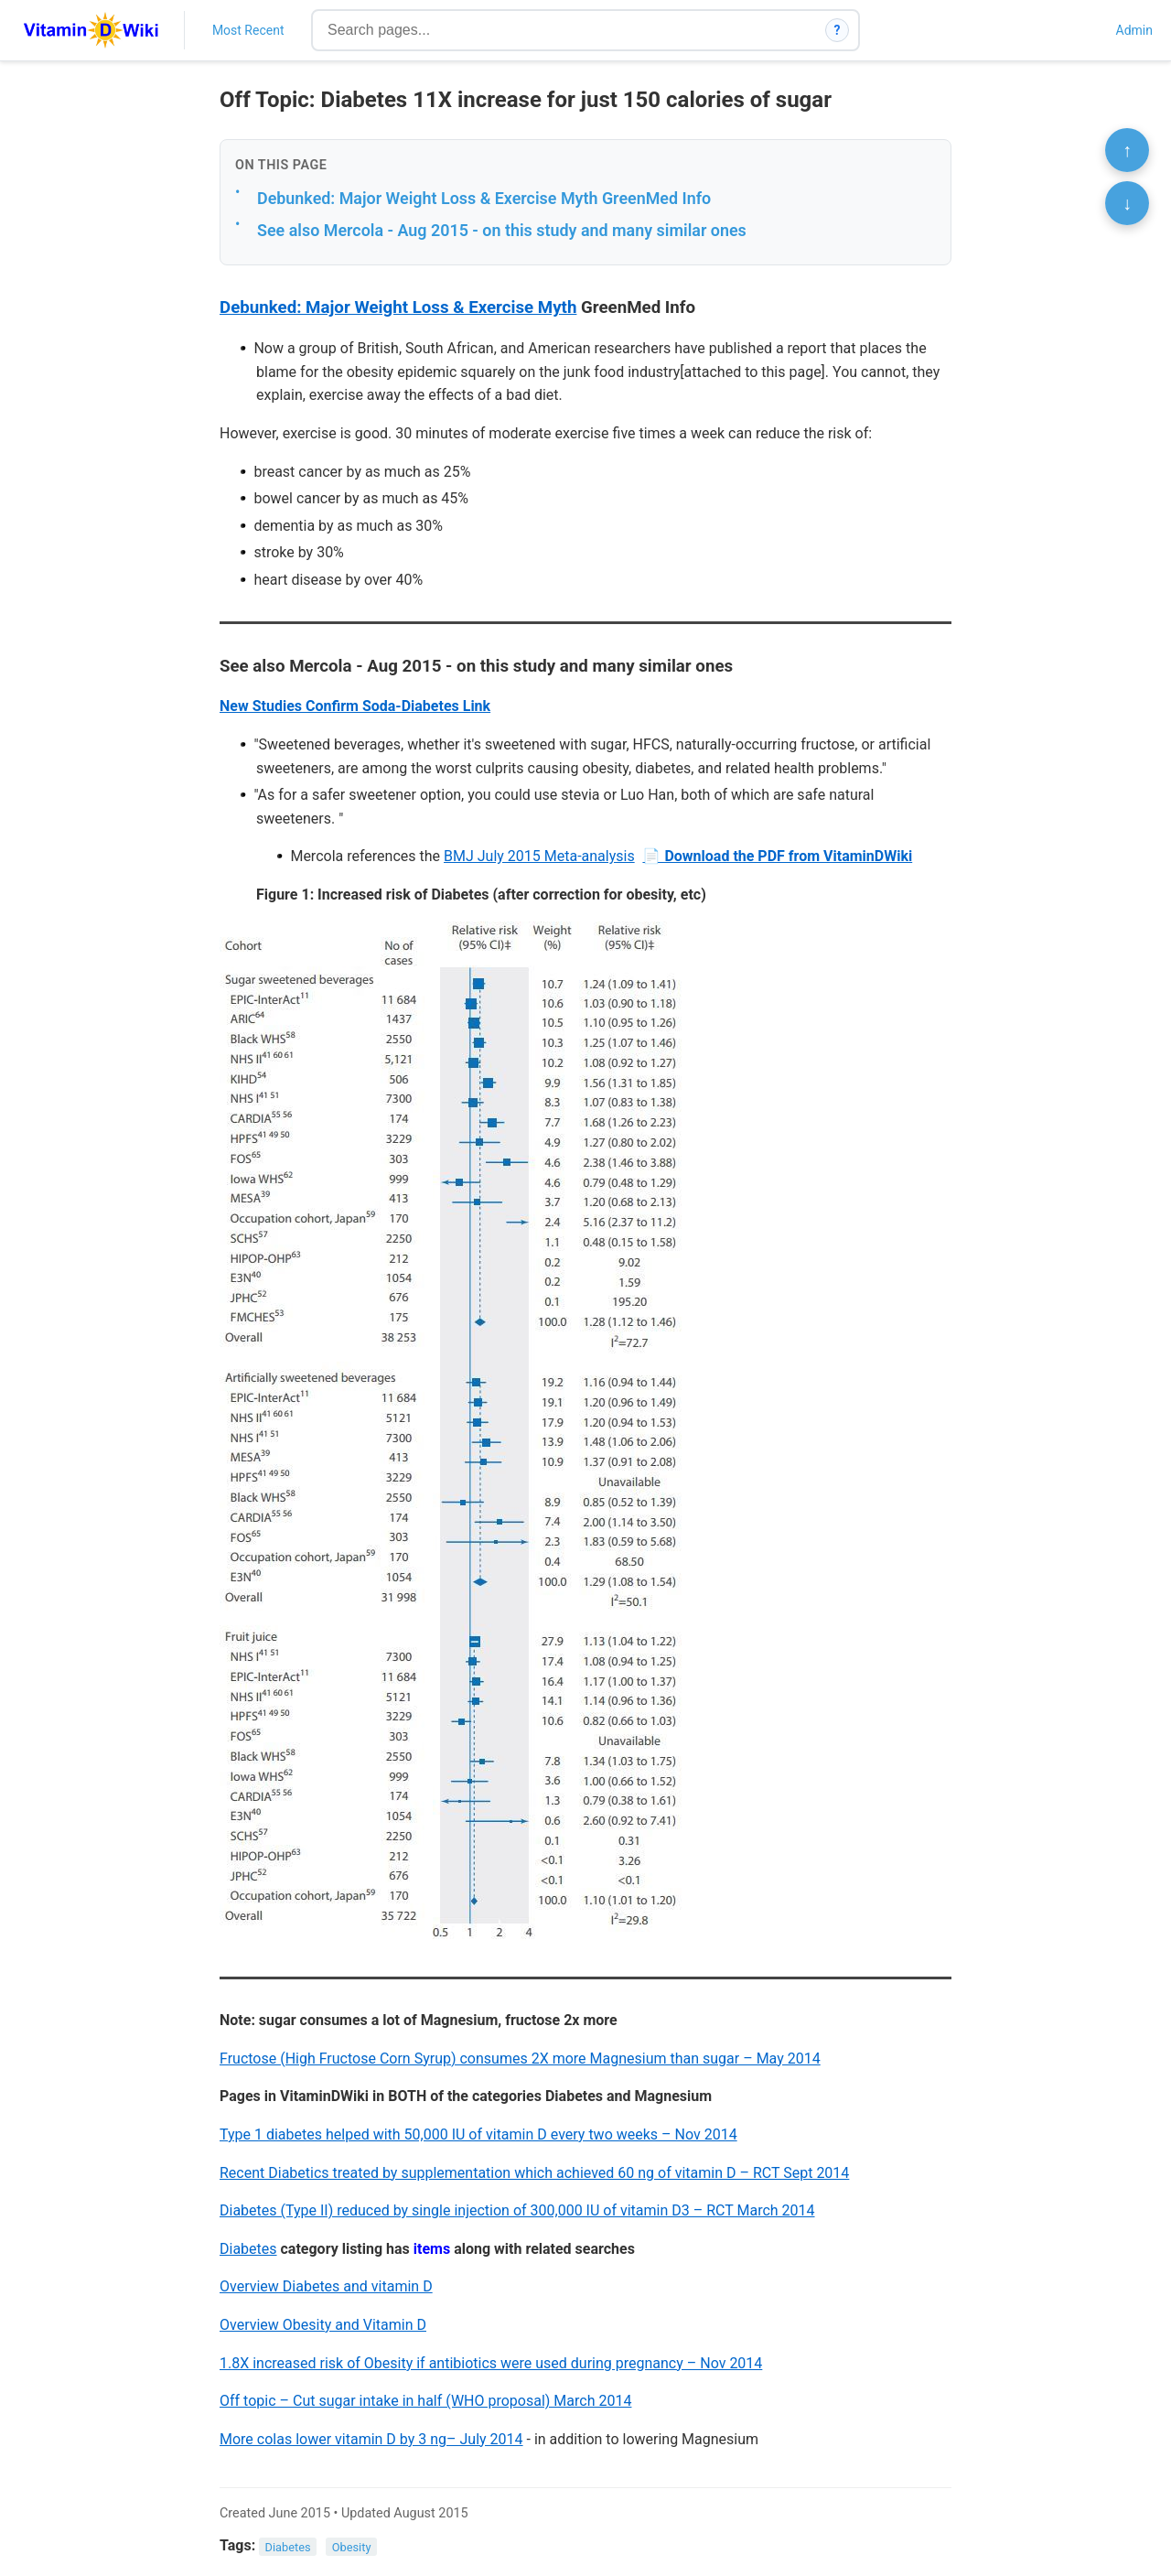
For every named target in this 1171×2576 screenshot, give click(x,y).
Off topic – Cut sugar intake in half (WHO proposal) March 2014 (425, 2400)
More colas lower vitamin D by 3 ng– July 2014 (371, 2439)
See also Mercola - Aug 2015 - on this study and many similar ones (502, 230)
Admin (1134, 30)
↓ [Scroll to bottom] (1127, 203)
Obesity (351, 2546)
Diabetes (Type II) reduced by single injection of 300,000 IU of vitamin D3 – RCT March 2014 (517, 2210)
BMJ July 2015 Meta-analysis (539, 856)
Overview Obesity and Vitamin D (323, 2324)
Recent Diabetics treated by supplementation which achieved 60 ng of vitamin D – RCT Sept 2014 (534, 2173)
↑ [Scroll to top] (1127, 150)
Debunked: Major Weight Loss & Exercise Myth (398, 307)
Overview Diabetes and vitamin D (326, 2286)
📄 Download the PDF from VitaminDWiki (777, 856)
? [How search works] (837, 30)
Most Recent (248, 30)
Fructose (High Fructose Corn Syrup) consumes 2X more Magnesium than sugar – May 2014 (520, 2058)
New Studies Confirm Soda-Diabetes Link (355, 706)
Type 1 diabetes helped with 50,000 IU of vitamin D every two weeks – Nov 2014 (478, 2134)
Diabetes (248, 2249)
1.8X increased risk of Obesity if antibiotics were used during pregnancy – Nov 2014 (491, 2363)
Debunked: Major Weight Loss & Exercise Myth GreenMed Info (484, 198)
